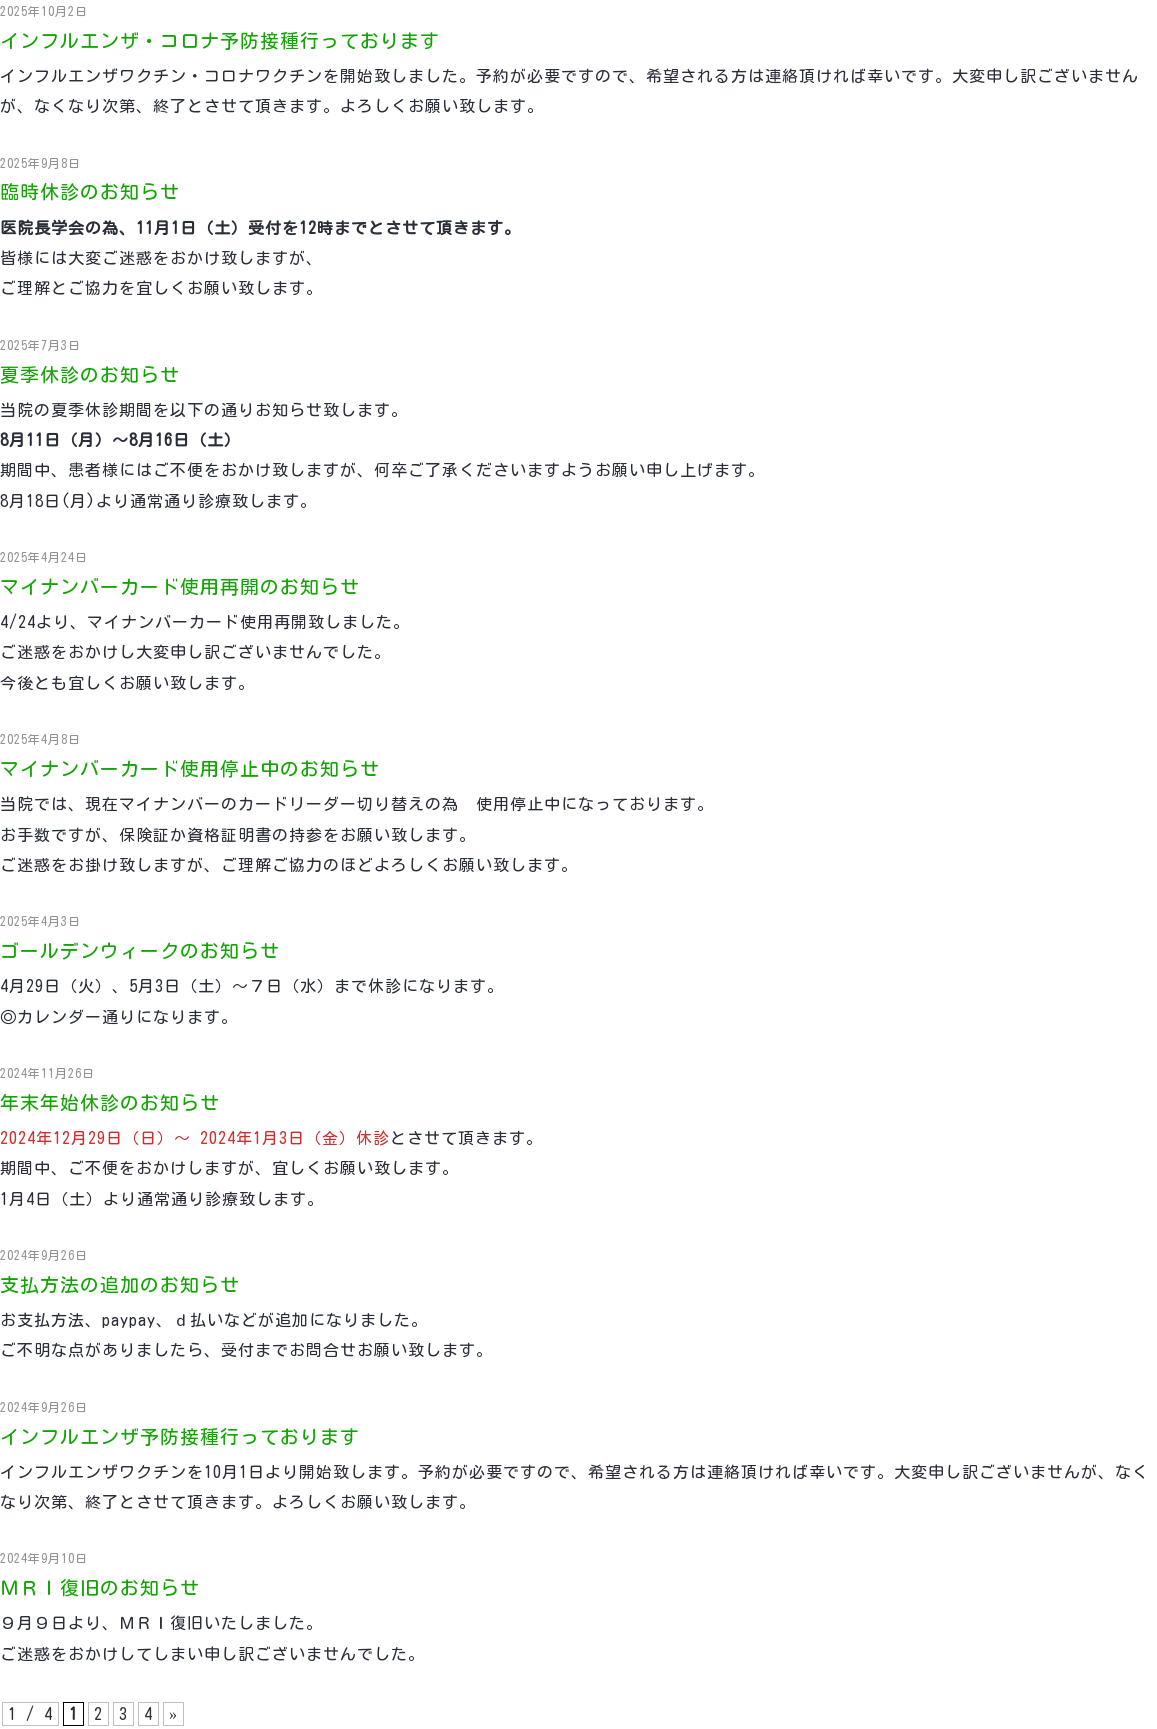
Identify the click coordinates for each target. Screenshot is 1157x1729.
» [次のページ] (173, 1714)
